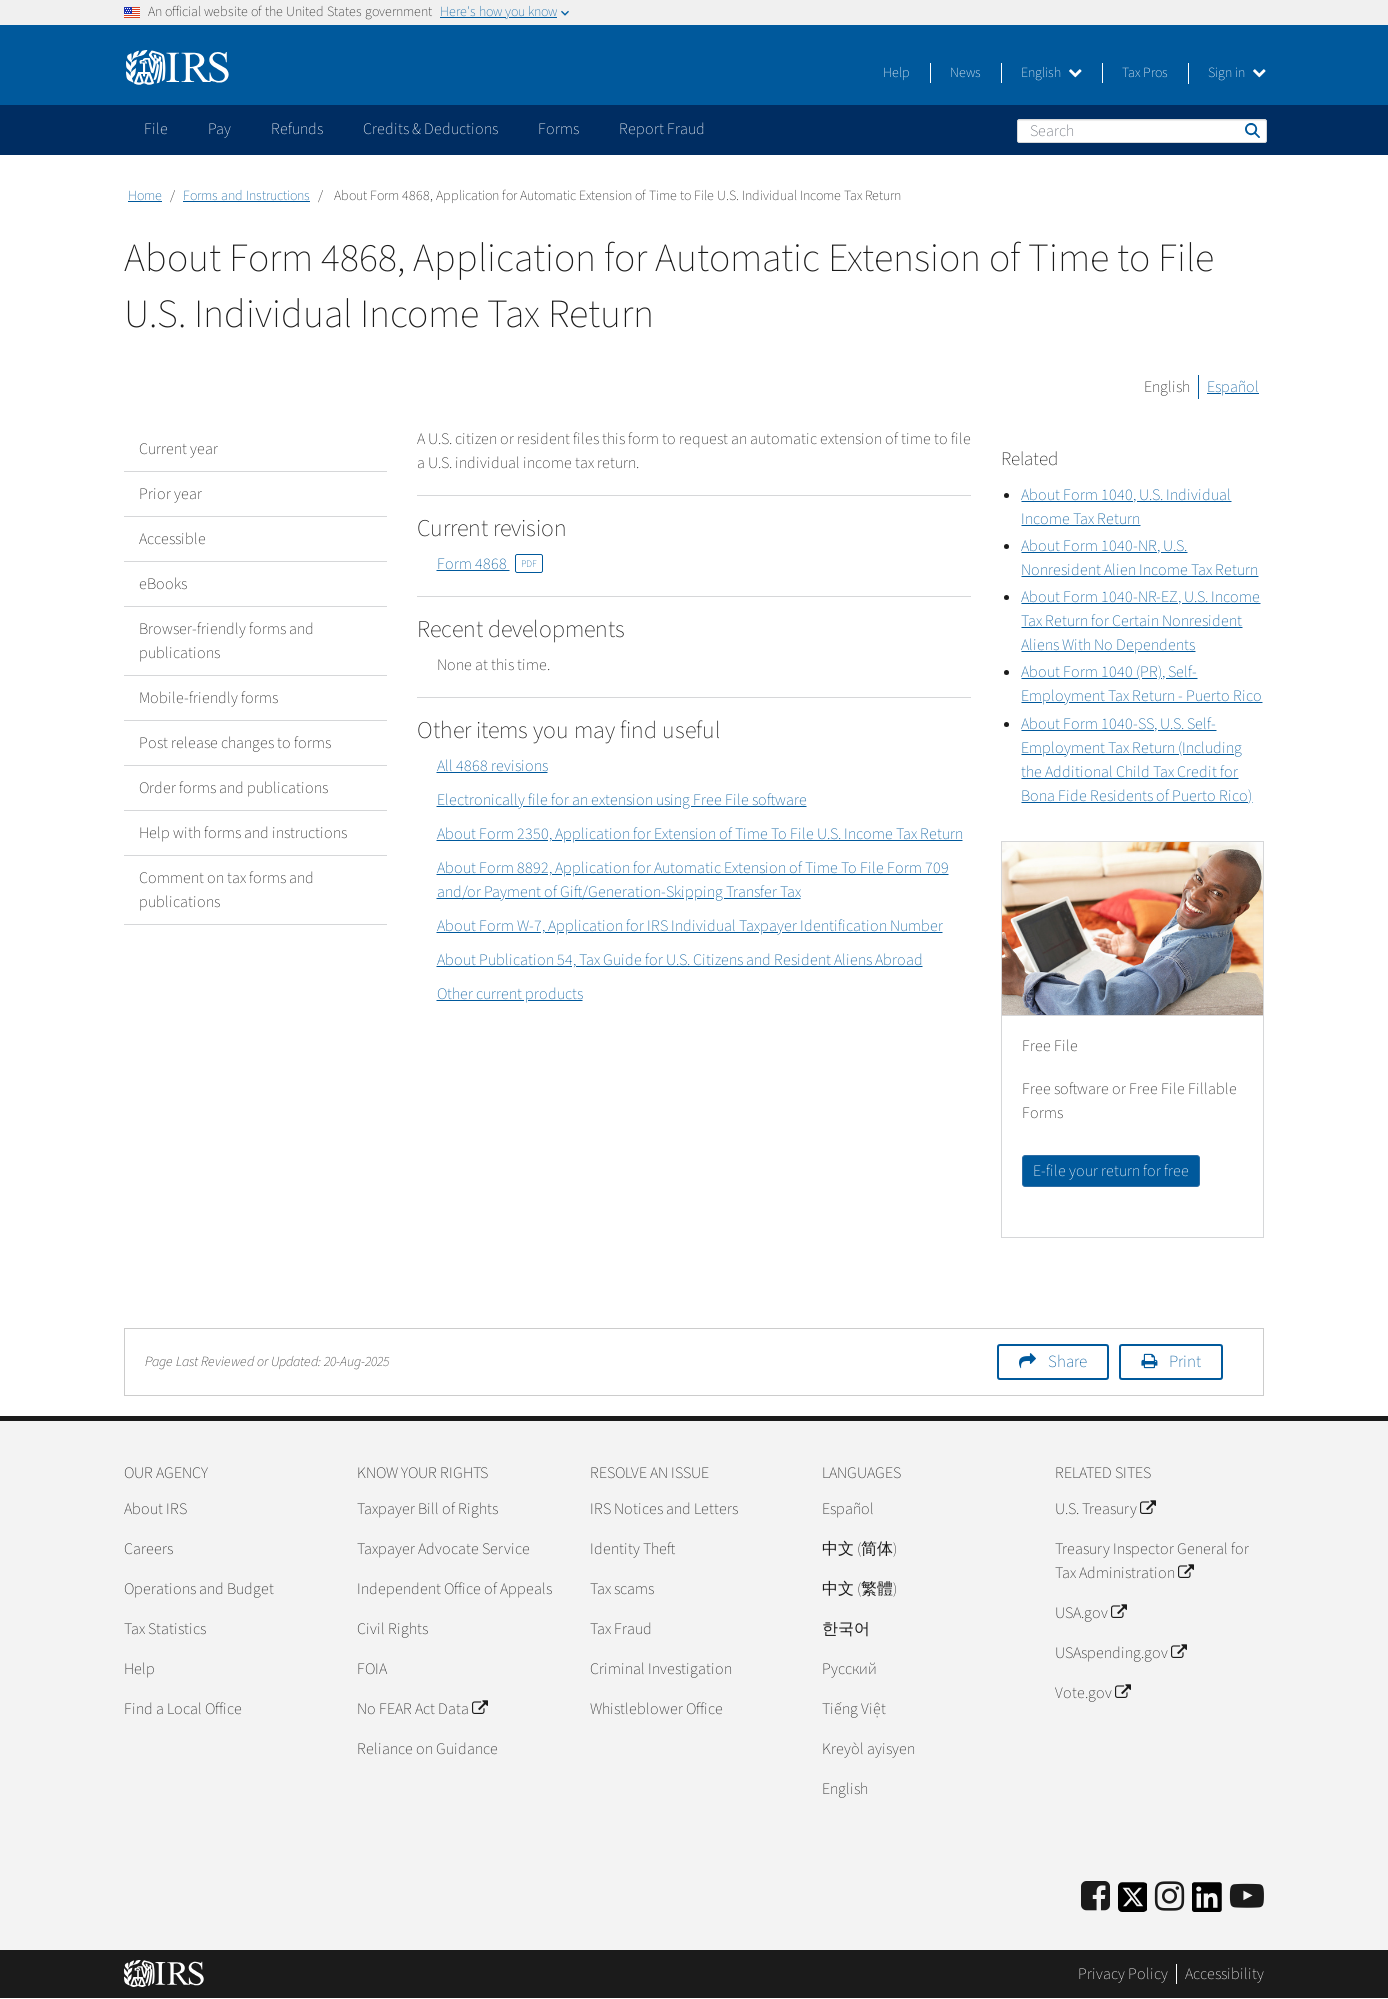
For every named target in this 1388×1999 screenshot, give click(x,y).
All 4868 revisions (492, 766)
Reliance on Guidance (427, 1749)
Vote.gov (1092, 1693)
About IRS (155, 1509)
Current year (178, 449)
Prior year (170, 494)
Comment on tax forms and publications (226, 890)
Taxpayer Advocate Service (443, 1549)
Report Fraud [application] (662, 129)
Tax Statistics (165, 1629)
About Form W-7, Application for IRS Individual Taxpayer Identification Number (690, 926)
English (1051, 73)
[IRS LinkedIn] (1207, 1903)
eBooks (163, 584)
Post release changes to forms (235, 743)
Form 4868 (490, 564)
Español (1233, 387)
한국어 (846, 1629)
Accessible (172, 539)
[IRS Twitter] (1133, 1903)
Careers (148, 1549)
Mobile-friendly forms (208, 698)
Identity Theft (632, 1549)
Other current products (510, 994)
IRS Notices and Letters (664, 1509)
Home (145, 196)
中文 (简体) (859, 1549)
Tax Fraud (621, 1629)
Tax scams (622, 1589)
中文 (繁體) (859, 1589)
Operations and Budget (199, 1589)
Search (1251, 130)
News (965, 73)
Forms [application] (558, 129)
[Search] (1142, 131)
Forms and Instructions (246, 196)
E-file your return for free (1111, 1171)
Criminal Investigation (661, 1669)
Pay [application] (219, 129)
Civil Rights (392, 1629)
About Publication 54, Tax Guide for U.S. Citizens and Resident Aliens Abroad (680, 960)
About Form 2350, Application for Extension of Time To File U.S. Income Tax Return (700, 834)
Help (896, 73)
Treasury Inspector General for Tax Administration (1152, 1561)
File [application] (156, 129)
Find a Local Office (183, 1709)
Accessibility (1224, 1974)
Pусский (849, 1669)
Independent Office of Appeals (454, 1589)
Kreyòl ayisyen (868, 1749)
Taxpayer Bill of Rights (427, 1509)
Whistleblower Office (656, 1709)
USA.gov (1090, 1613)
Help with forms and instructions (243, 833)
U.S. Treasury (1105, 1509)
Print (1185, 1362)
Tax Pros (1145, 73)
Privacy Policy (1123, 1974)
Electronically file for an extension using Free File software (622, 800)
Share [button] (1067, 1362)
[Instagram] (1169, 1897)
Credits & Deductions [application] (430, 129)
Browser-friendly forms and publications (226, 641)
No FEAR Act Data (422, 1709)
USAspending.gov (1120, 1653)
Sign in (1237, 73)
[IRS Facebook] (1095, 1897)
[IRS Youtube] (1247, 1897)
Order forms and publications (233, 788)
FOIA (372, 1669)
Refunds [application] (297, 129)
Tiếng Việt (854, 1709)
